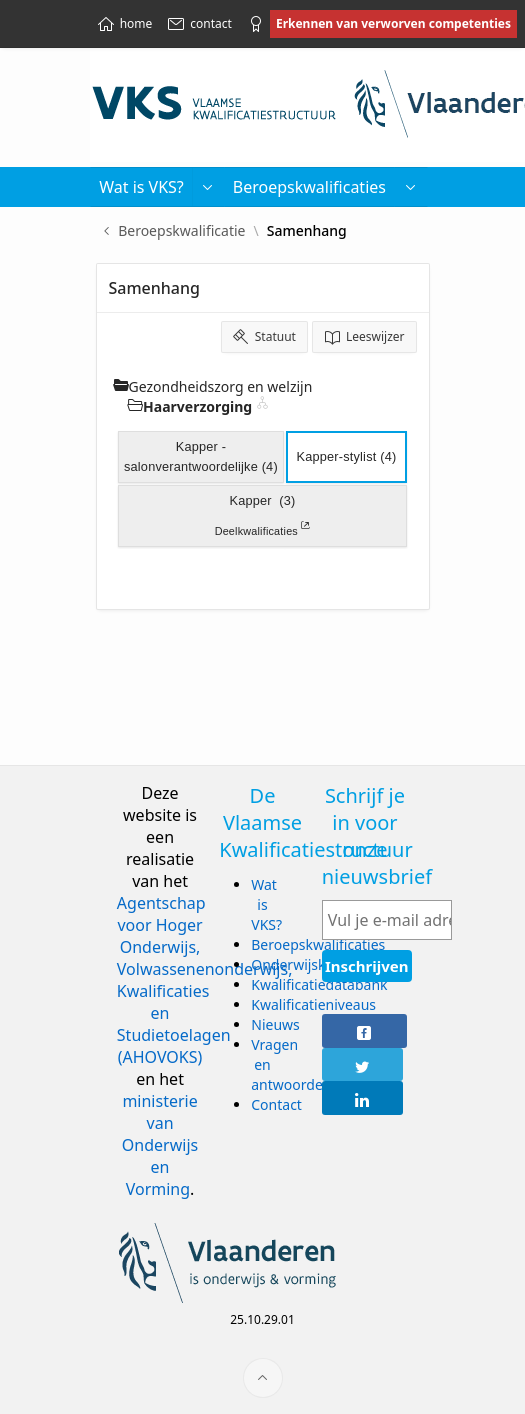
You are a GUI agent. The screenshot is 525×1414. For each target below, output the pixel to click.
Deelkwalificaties (263, 529)
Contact (276, 1104)
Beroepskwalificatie (181, 231)
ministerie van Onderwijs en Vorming (160, 1145)
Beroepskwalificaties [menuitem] (309, 187)
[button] (208, 187)
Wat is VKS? (266, 904)
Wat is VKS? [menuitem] (141, 187)
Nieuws (275, 1024)
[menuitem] (411, 187)
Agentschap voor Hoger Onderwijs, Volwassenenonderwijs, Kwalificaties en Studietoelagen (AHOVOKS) (205, 980)
